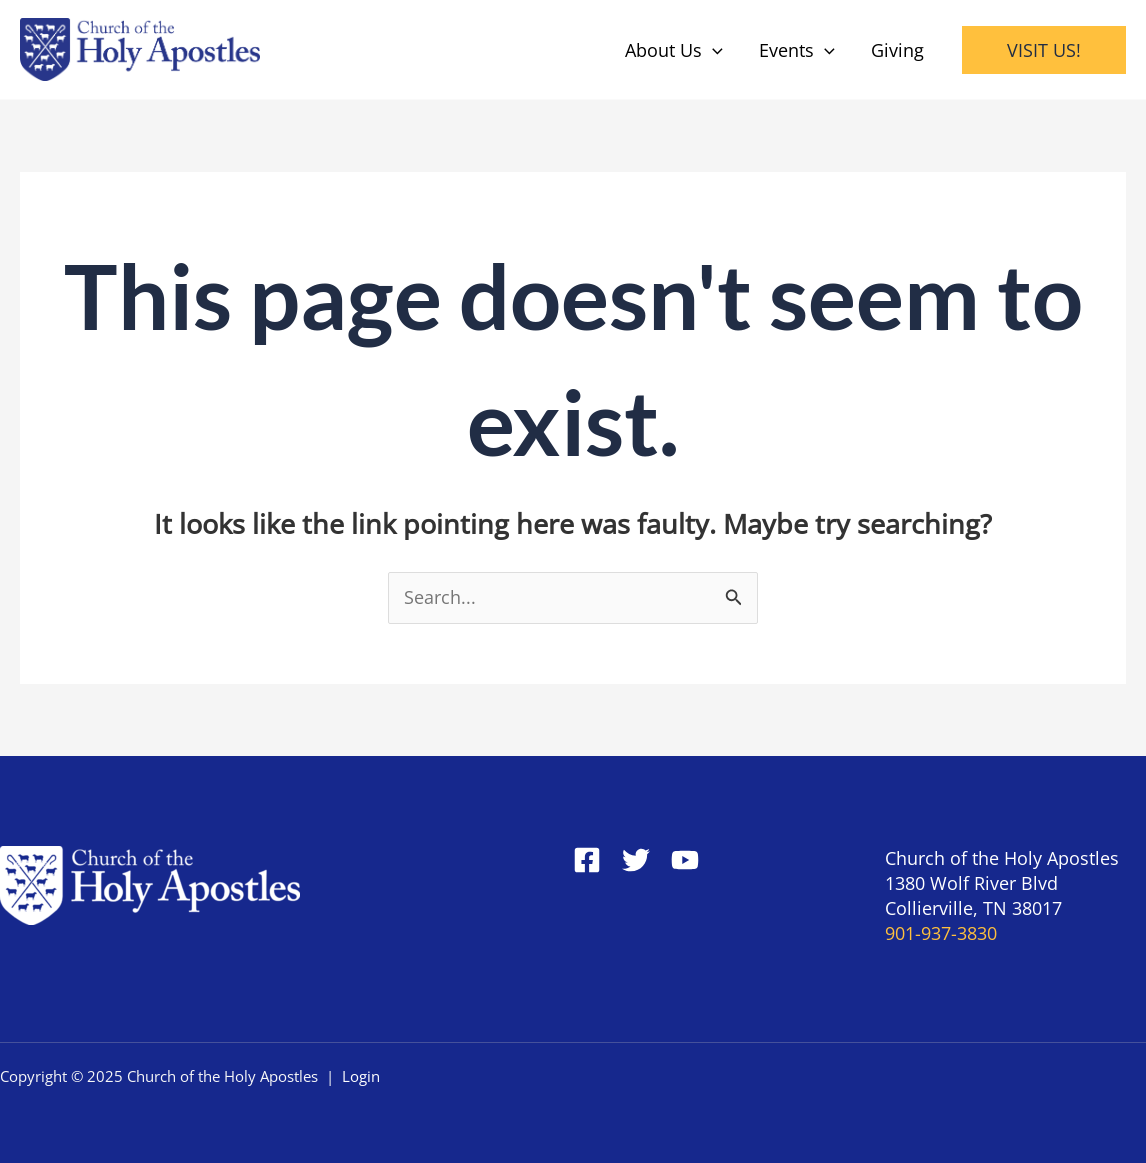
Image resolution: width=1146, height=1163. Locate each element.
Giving (897, 50)
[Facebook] (587, 860)
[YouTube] (685, 860)
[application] (712, 50)
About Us (674, 50)
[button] (1044, 50)
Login (361, 1076)
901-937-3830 (941, 933)
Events (797, 50)
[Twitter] (636, 860)
